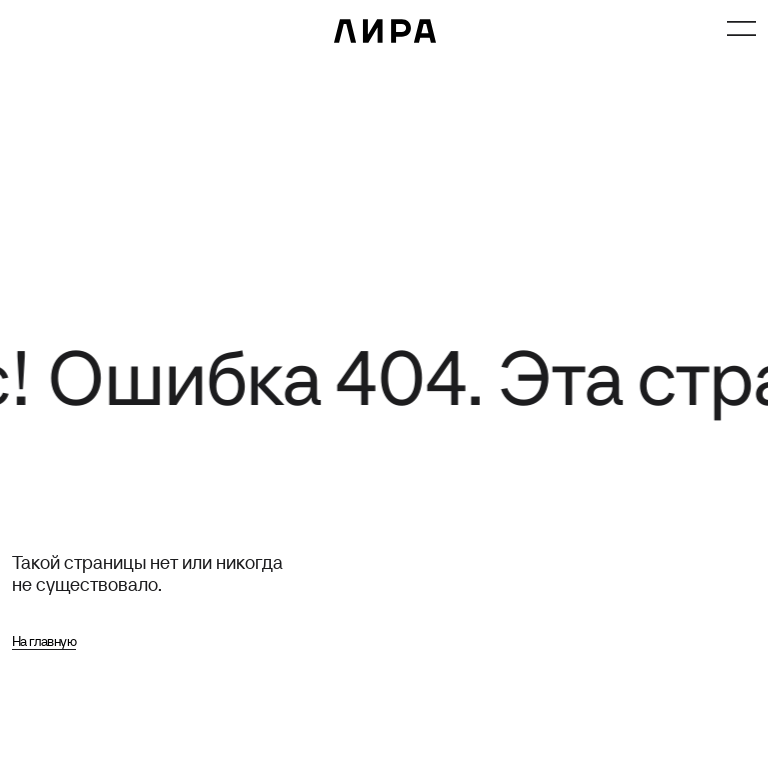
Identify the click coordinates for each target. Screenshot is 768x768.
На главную (44, 641)
